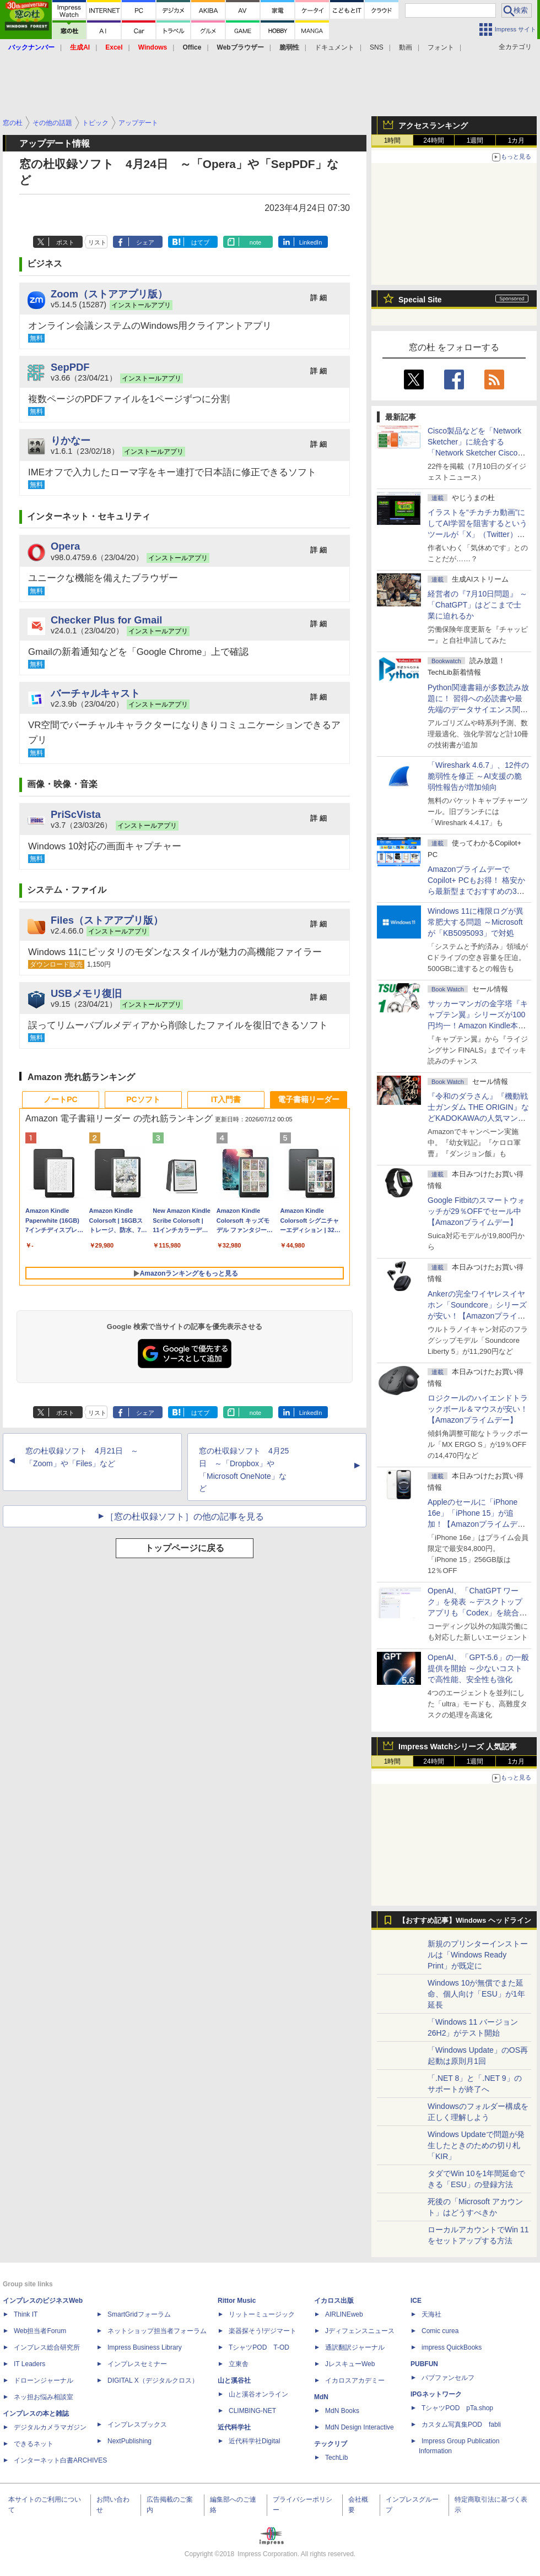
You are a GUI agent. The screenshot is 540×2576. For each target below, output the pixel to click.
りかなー (70, 440)
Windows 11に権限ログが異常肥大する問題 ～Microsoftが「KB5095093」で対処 (475, 922)
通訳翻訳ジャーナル (355, 2347)
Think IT (25, 2314)
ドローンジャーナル (43, 2380)
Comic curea (440, 2331)
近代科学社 (234, 2427)
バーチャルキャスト (95, 693)
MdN (321, 2397)
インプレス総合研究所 (47, 2347)
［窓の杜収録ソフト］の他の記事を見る (184, 1516)
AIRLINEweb (344, 2314)
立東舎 (239, 2364)
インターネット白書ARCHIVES (60, 2460)
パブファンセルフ (448, 2378)
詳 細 (318, 298)
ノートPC (60, 1099)
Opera (65, 546)
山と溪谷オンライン (258, 2394)
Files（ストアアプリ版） (107, 920)
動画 (405, 47)
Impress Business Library (144, 2347)
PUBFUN (424, 2364)
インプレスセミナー (137, 2364)
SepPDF (70, 367)
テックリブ (330, 2444)
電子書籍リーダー (308, 1099)
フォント (441, 47)
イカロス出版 (334, 2300)
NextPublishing (129, 2441)
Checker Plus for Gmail (106, 620)
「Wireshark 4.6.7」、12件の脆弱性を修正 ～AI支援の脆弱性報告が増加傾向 (478, 776)
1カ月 (516, 140)
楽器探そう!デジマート (262, 2331)
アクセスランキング (433, 125)
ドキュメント (334, 47)
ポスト (65, 242)
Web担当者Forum (40, 2331)
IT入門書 (226, 1099)
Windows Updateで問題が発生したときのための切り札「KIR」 (476, 2145)
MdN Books (342, 2411)
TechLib (336, 2457)
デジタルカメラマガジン (50, 2427)
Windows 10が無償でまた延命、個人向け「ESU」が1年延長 (476, 1993)
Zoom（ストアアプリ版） (109, 294)
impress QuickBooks (452, 2347)
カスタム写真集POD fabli (461, 2424)
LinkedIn (310, 242)
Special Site (420, 299)
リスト (97, 242)
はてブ (200, 242)
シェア (145, 242)
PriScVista (76, 814)
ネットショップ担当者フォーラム (157, 2331)
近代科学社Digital (254, 2441)
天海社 (431, 2314)
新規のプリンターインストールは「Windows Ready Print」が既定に (478, 1954)
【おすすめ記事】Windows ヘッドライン (464, 1920)
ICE (416, 2300)
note (255, 242)
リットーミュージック (262, 2314)
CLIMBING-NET (252, 2411)
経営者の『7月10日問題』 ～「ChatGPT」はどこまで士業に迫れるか (477, 604)
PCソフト (143, 1099)
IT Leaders (29, 2364)
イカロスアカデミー (355, 2380)
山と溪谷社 (234, 2380)
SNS (377, 47)
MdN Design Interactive (359, 2427)
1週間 (475, 140)
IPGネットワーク (436, 2394)
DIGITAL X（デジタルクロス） (152, 2380)
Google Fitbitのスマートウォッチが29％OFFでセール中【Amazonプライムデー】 (476, 1211)
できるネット (33, 2444)
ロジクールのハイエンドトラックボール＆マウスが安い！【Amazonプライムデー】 (478, 1408)
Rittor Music (237, 2300)
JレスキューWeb (350, 2364)
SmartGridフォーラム (139, 2314)
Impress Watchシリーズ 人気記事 (457, 1746)
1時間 (392, 140)
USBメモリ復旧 (86, 993)
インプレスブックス (137, 2424)
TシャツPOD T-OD (259, 2347)
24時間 (433, 140)
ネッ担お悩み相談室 (43, 2397)
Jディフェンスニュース (360, 2331)
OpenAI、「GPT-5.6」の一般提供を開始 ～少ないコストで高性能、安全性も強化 (478, 1668)
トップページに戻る (184, 1548)
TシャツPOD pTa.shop (457, 2408)
